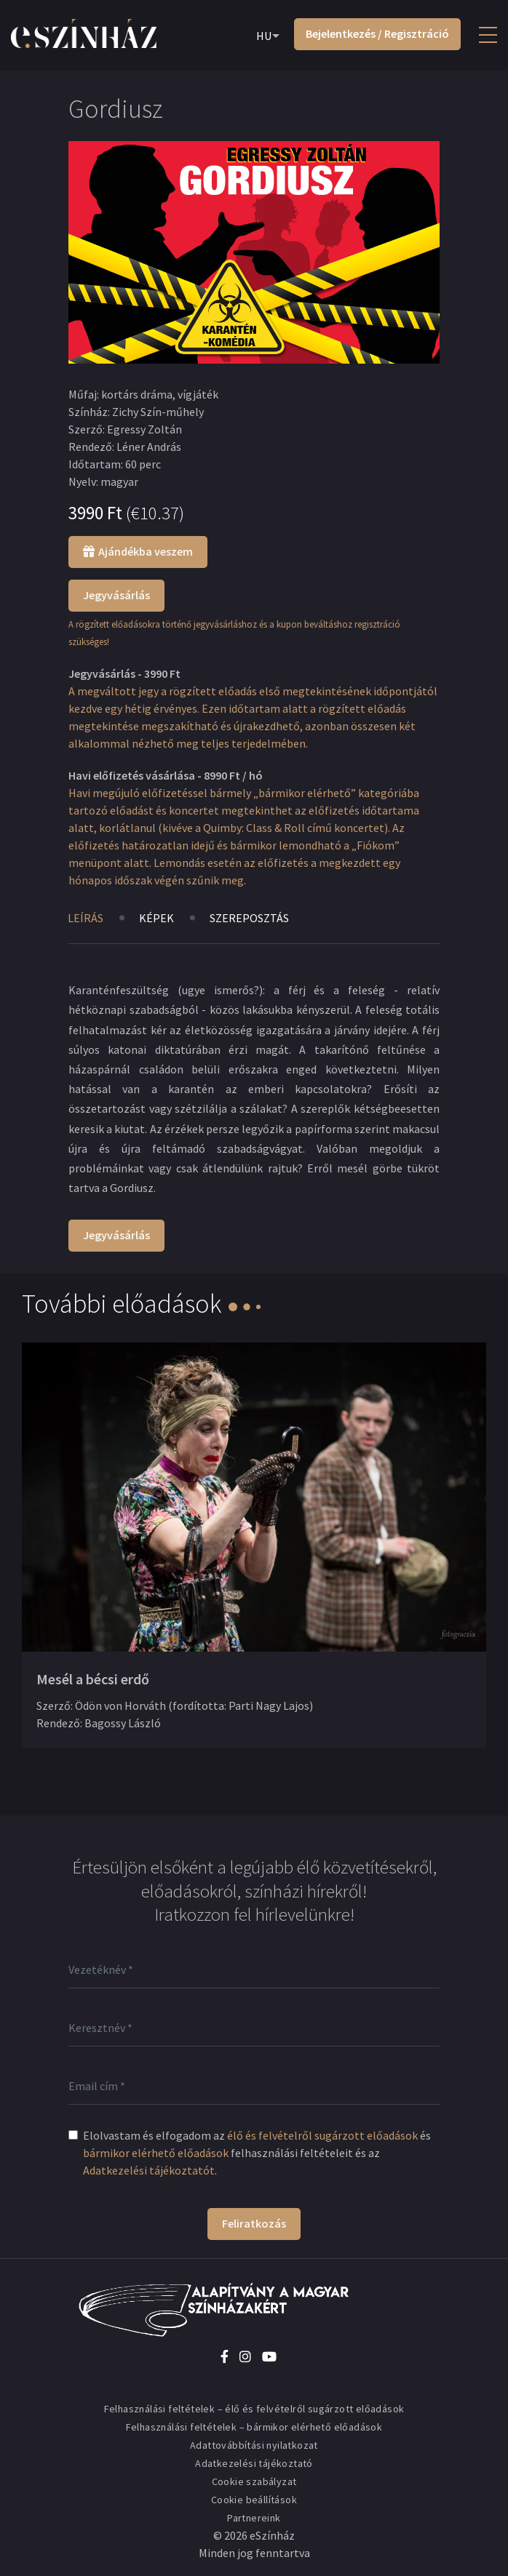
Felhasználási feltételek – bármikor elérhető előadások (254, 2426)
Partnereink (253, 2517)
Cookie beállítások (254, 2499)
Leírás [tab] (85, 918)
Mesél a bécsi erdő (92, 1679)
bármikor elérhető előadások (156, 2152)
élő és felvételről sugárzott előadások (322, 2135)
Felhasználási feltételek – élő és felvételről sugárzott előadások (254, 2408)
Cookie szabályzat (254, 2481)
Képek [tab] (156, 918)
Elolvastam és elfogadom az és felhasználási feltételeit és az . (257, 2152)
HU (263, 35)
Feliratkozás (254, 2223)
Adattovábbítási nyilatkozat (254, 2445)
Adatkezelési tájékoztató (254, 2463)
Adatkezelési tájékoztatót (149, 2170)
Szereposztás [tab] (249, 918)
